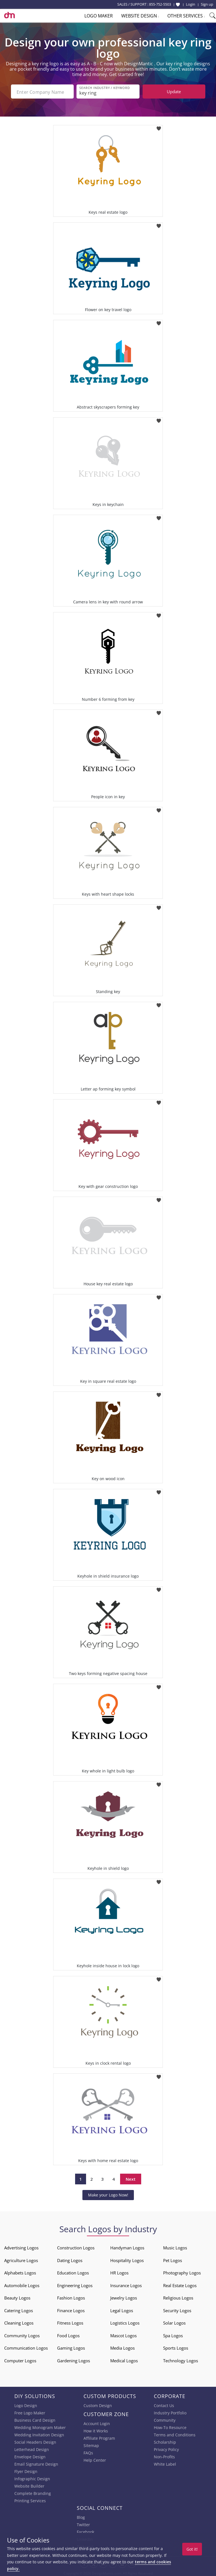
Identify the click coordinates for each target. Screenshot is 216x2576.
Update (174, 91)
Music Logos (175, 2246)
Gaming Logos (71, 2347)
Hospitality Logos (127, 2259)
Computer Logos (20, 2359)
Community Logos (22, 2334)
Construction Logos (75, 2246)
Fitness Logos (70, 2322)
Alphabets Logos (20, 2271)
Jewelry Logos (123, 2297)
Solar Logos (174, 2322)
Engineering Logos (75, 2284)
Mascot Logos (123, 2334)
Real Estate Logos (180, 2284)
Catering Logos (18, 2309)
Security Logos (177, 2309)
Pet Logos (172, 2259)
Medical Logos (124, 2359)
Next (131, 2178)
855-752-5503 (160, 4)
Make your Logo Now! (108, 2193)
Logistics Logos (125, 2322)
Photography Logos (182, 2271)
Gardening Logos (73, 2359)
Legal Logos (121, 2309)
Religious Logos (178, 2297)
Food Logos (68, 2334)
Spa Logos (173, 2334)
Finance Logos (71, 2309)
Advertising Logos (21, 2246)
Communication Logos (26, 2347)
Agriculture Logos (21, 2259)
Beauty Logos (17, 2297)
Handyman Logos (127, 2246)
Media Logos (122, 2347)
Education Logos (73, 2271)
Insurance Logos (126, 2284)
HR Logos (119, 2271)
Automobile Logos (21, 2284)
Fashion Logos (71, 2297)
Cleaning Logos (18, 2322)
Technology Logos (180, 2359)
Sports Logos (175, 2347)
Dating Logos (69, 2259)
